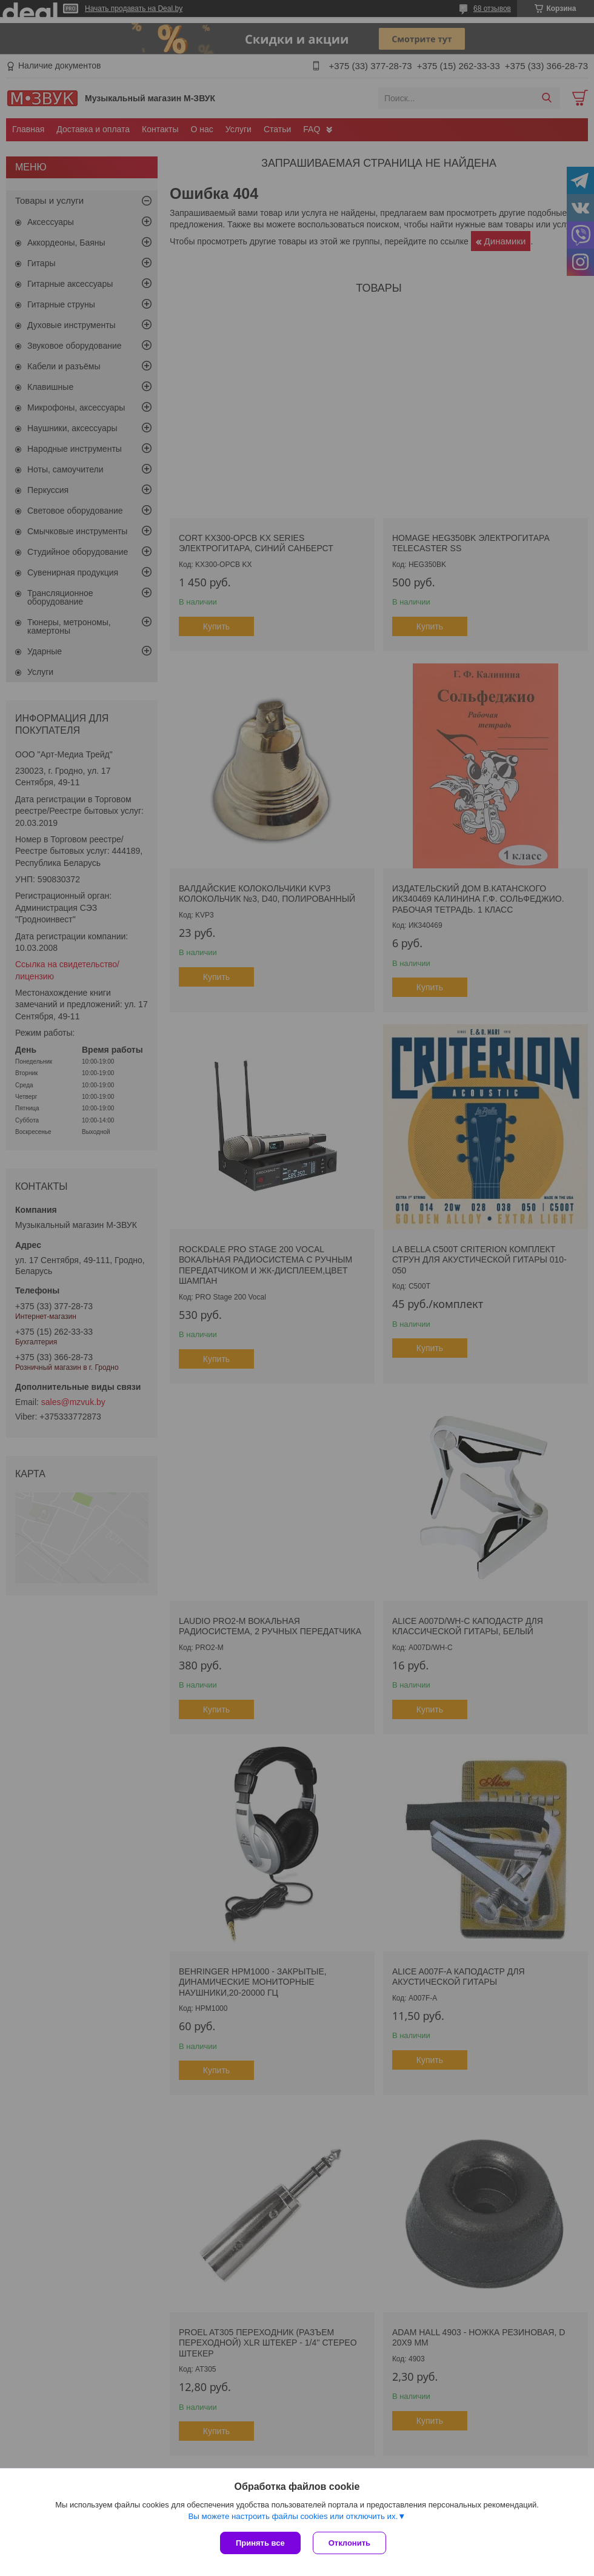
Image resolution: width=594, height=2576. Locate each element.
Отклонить (349, 2542)
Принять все (260, 2542)
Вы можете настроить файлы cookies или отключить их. (293, 2516)
